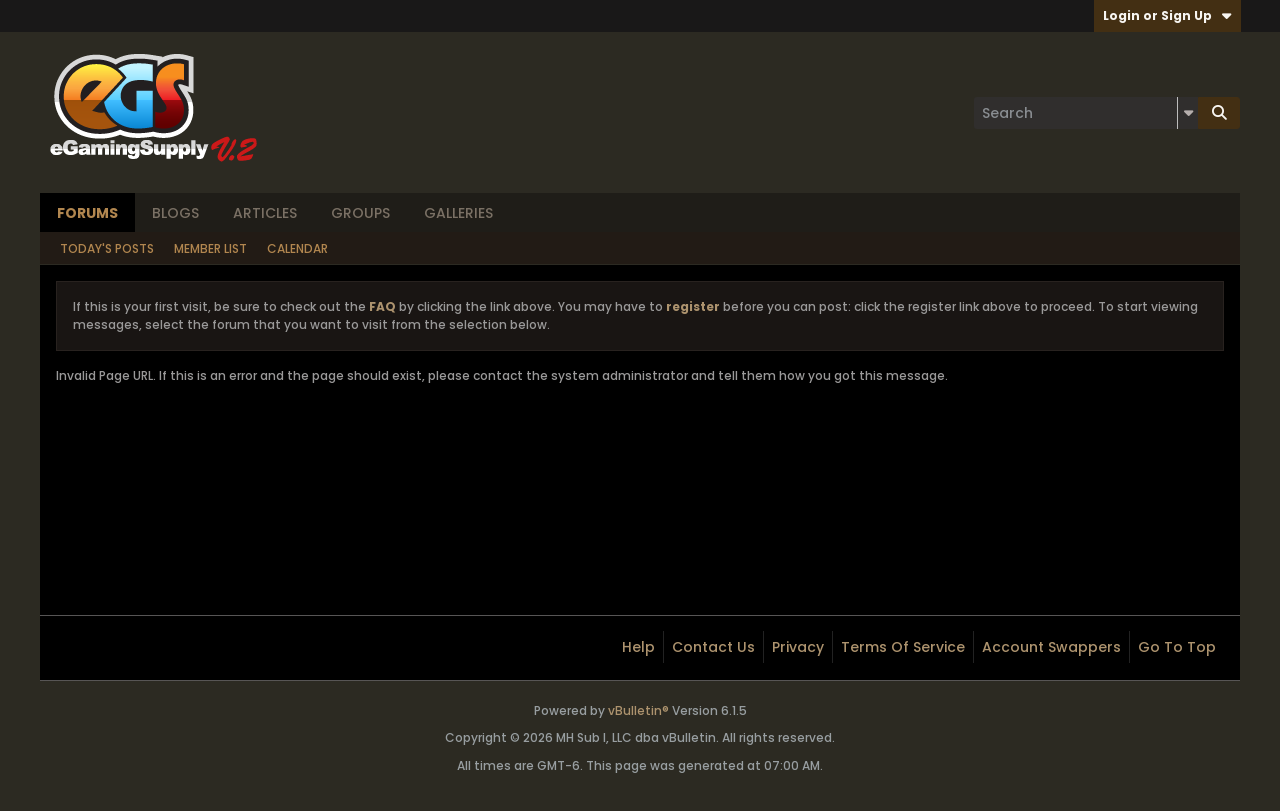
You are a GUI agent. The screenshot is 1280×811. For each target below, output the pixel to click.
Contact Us (713, 647)
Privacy (798, 647)
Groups (360, 213)
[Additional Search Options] (1188, 113)
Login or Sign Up (1167, 15)
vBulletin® (638, 710)
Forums (87, 213)
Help (638, 647)
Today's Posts (107, 248)
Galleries (458, 213)
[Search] (1086, 113)
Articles (265, 213)
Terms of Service (903, 647)
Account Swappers (1051, 647)
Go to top (1177, 647)
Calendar (297, 248)
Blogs (175, 213)
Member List (210, 248)
